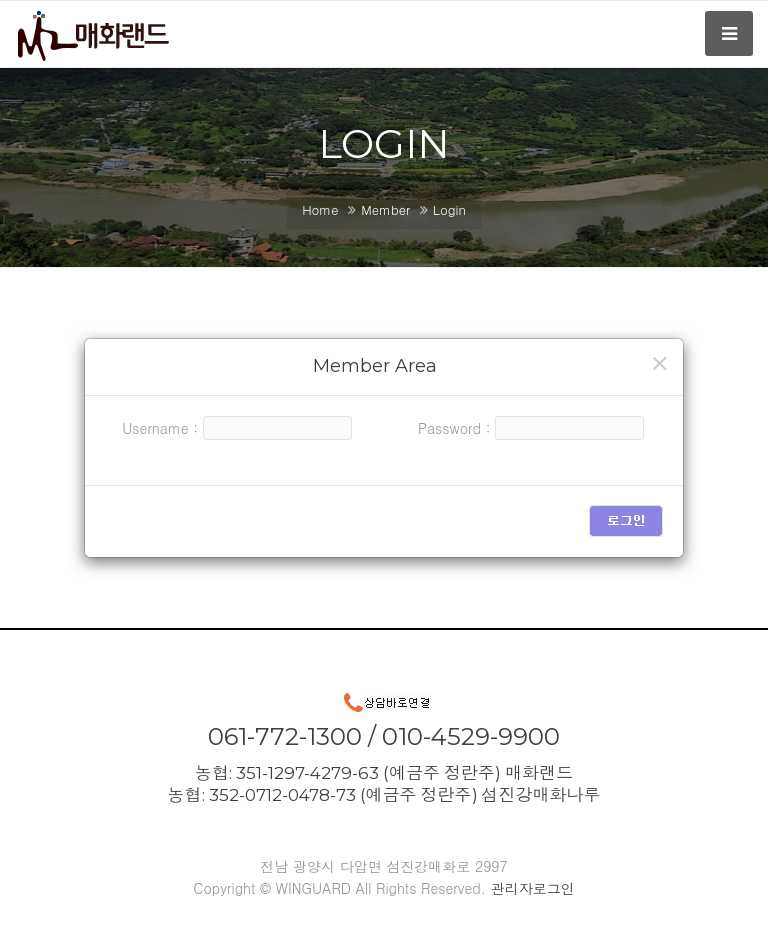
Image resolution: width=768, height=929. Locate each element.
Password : (454, 428)
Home (320, 209)
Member (385, 209)
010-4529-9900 (471, 736)
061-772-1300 (285, 736)
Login (449, 209)
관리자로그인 (533, 888)
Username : (160, 428)
